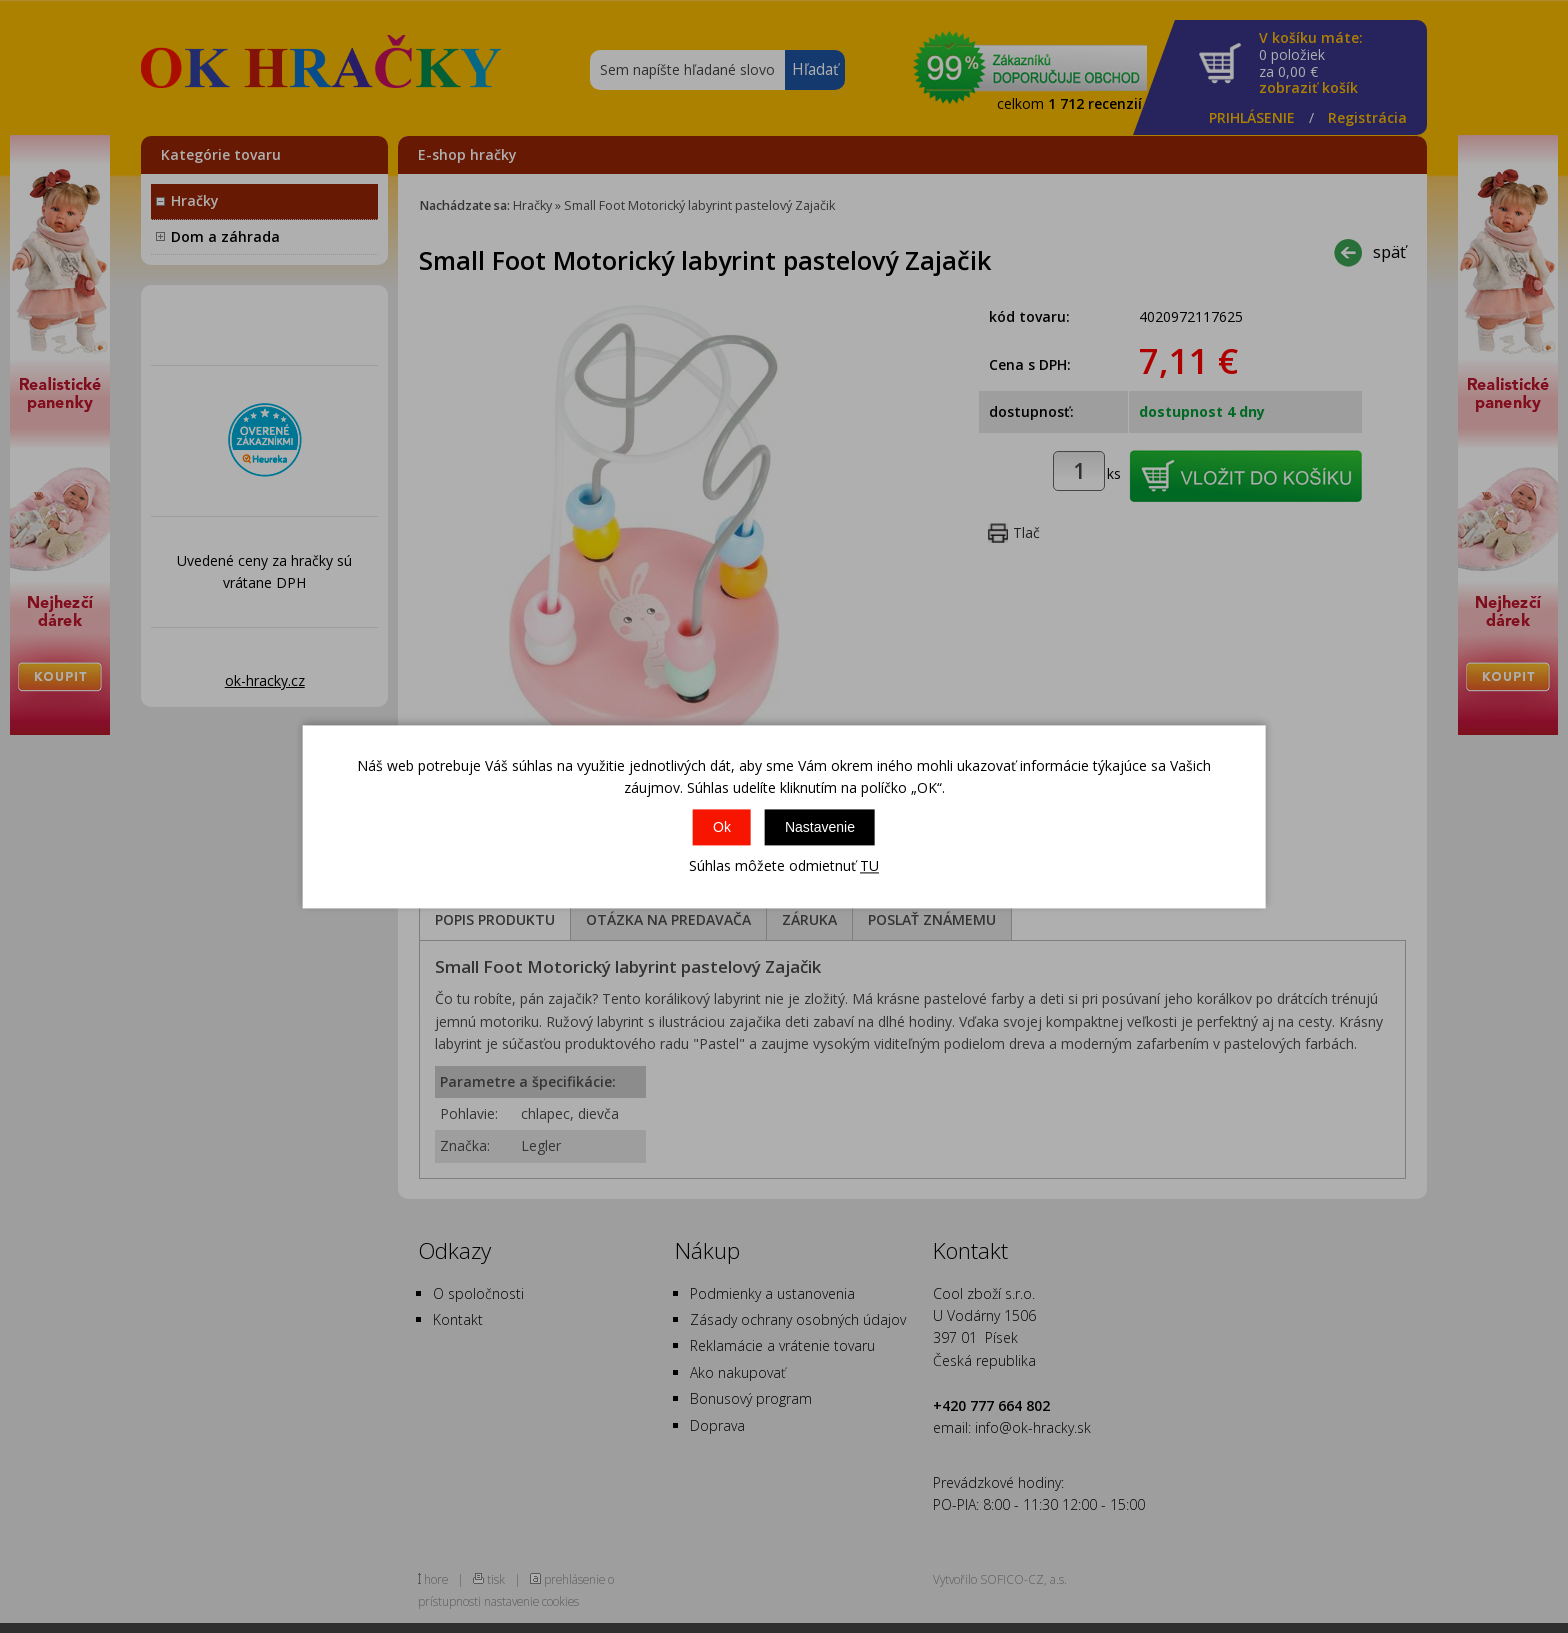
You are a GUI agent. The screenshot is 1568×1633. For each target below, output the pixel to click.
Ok (722, 828)
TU (869, 866)
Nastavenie (820, 828)
